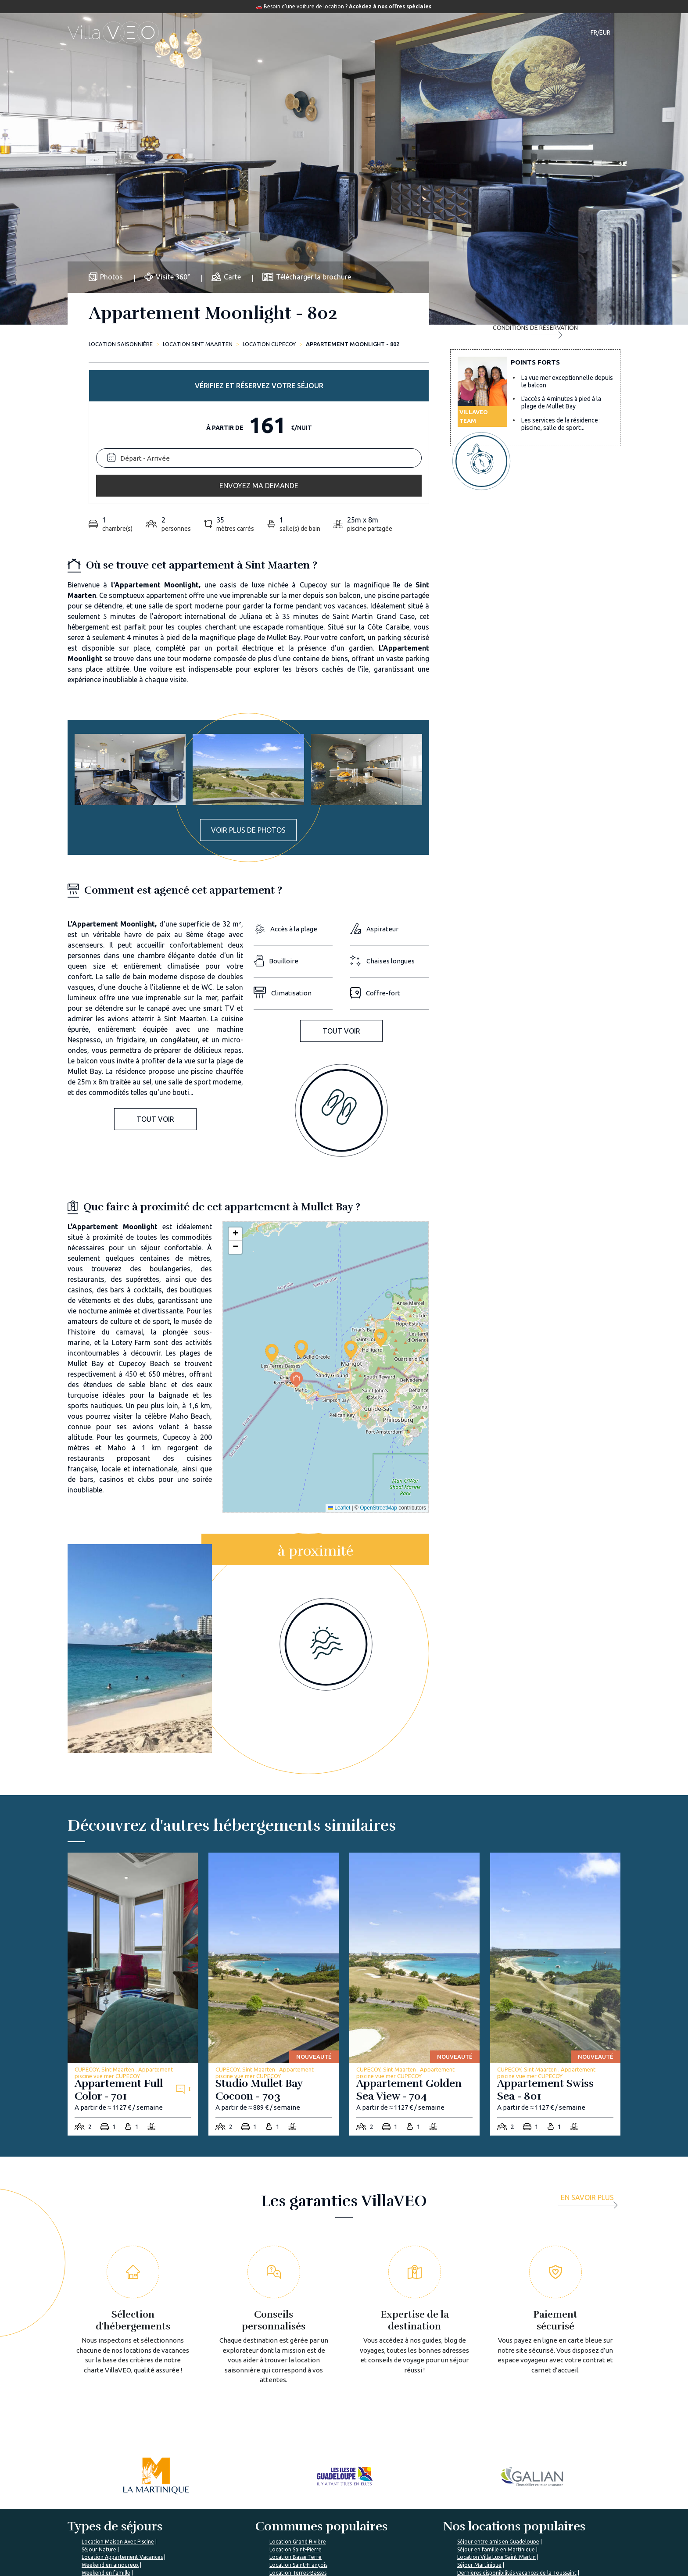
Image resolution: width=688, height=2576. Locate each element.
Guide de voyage (382, 32)
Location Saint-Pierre (295, 2405)
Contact (498, 32)
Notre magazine (450, 32)
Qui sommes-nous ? (235, 2502)
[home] (113, 32)
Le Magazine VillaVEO (332, 2518)
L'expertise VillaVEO (423, 2502)
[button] (301, 1204)
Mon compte (507, 2518)
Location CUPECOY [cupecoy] (269, 344)
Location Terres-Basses (297, 2428)
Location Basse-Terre (295, 2412)
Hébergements (261, 32)
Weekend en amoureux (110, 2420)
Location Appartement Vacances (122, 2412)
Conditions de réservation (535, 445)
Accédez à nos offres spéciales (390, 6)
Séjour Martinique (479, 2420)
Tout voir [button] (155, 974)
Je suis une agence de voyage (531, 2502)
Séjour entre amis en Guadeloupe (498, 2397)
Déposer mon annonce (427, 2518)
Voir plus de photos (248, 685)
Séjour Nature (99, 2405)
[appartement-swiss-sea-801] (555, 1849)
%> (121, 2475)
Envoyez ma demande (535, 409)
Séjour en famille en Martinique (496, 2405)
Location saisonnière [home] (121, 344)
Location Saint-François (298, 2420)
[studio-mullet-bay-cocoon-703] (273, 1849)
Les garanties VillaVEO (239, 2518)
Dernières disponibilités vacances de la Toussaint (517, 2428)
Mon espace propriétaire (429, 2560)
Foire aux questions (328, 2502)
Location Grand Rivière (297, 2397)
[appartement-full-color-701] (133, 1849)
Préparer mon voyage (331, 2534)
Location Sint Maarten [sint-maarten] (198, 344)
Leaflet (339, 1363)
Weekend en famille (106, 2428)
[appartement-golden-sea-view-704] (414, 1849)
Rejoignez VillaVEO (234, 2534)
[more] (590, 2055)
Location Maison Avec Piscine (118, 2397)
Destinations (320, 32)
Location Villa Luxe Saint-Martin (496, 2412)
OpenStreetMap (378, 1363)
